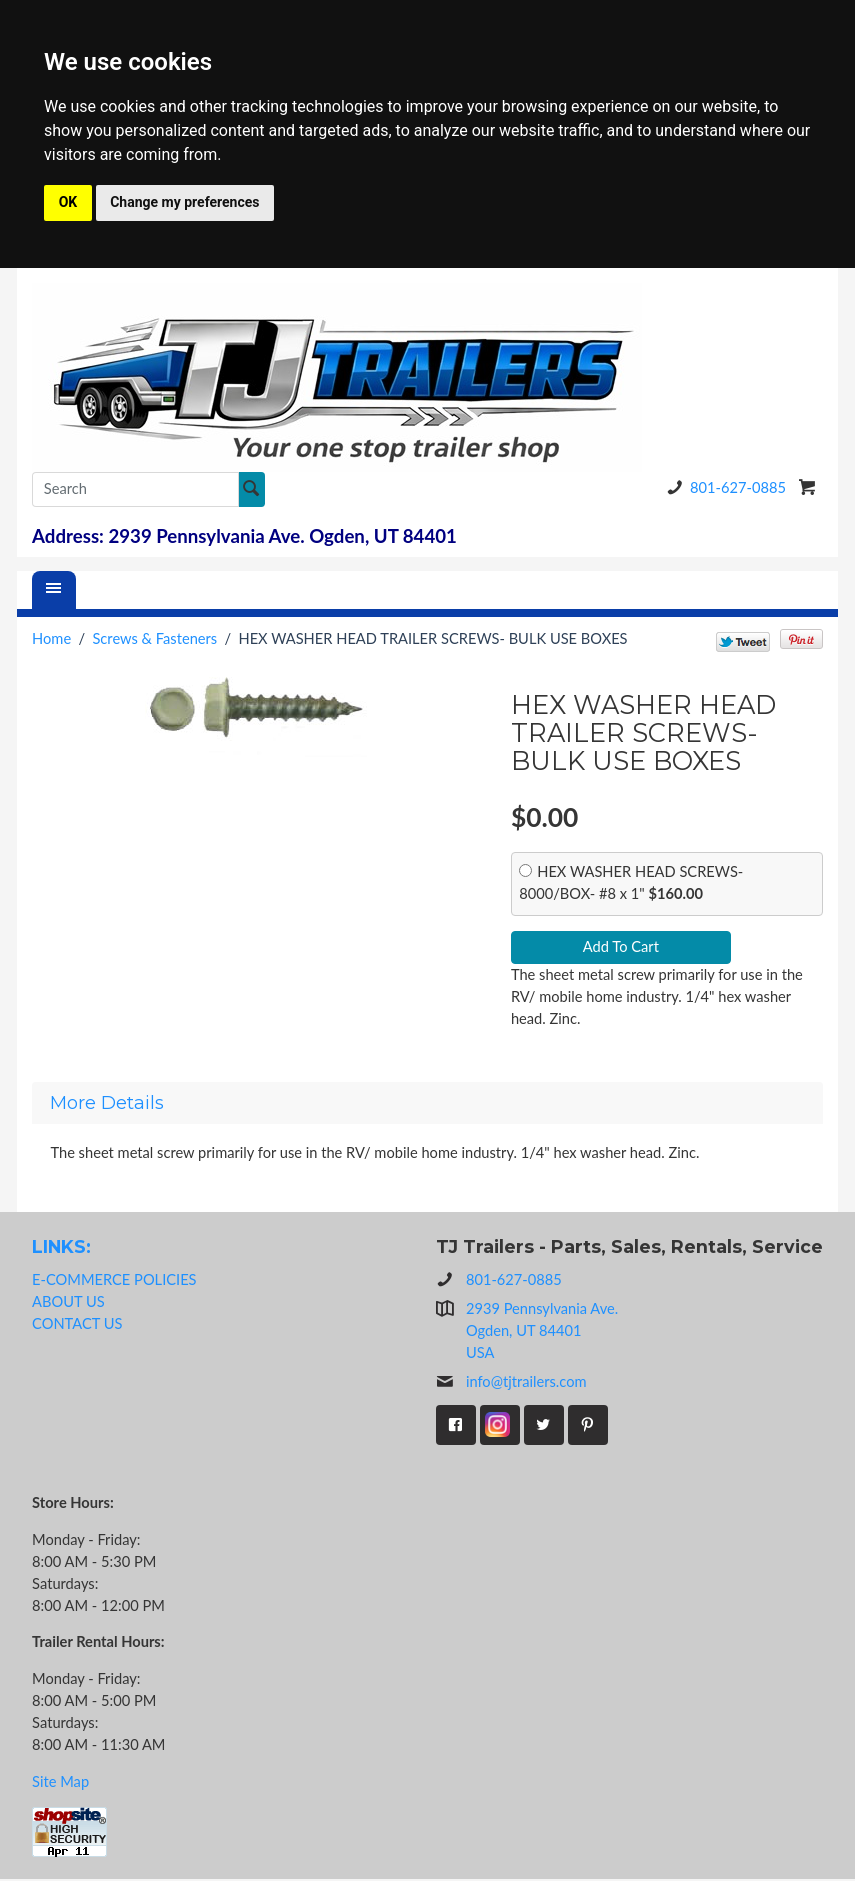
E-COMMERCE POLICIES (114, 1280)
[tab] (427, 1104)
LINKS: (61, 1247)
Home (51, 638)
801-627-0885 (723, 487)
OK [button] (68, 202)
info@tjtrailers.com (511, 1384)
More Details (107, 1104)
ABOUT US (68, 1302)
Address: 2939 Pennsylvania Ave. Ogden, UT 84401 (244, 536)
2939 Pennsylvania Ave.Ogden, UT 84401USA (542, 1332)
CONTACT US (77, 1324)
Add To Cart (621, 947)
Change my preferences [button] (184, 202)
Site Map (60, 1782)
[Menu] (54, 590)
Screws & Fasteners (154, 638)
